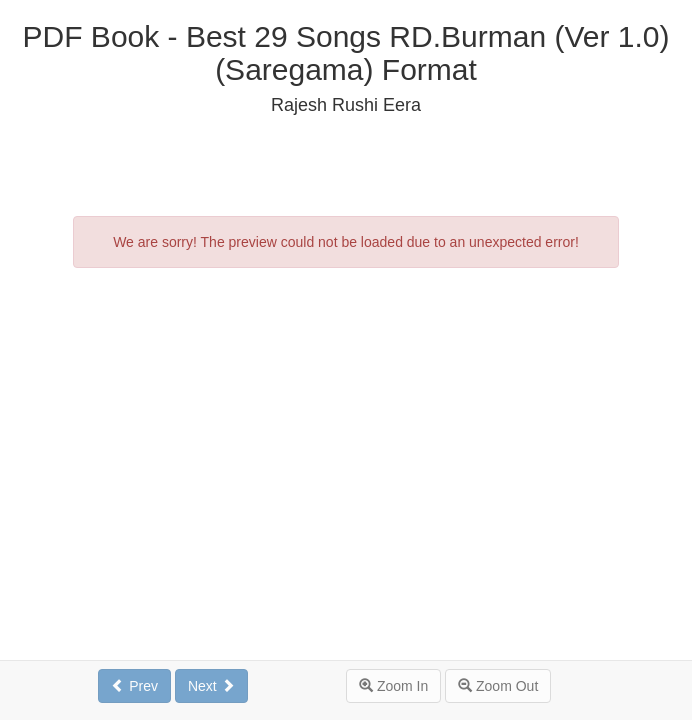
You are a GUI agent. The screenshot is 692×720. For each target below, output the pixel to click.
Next (211, 686)
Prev (134, 686)
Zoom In (393, 686)
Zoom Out (498, 686)
